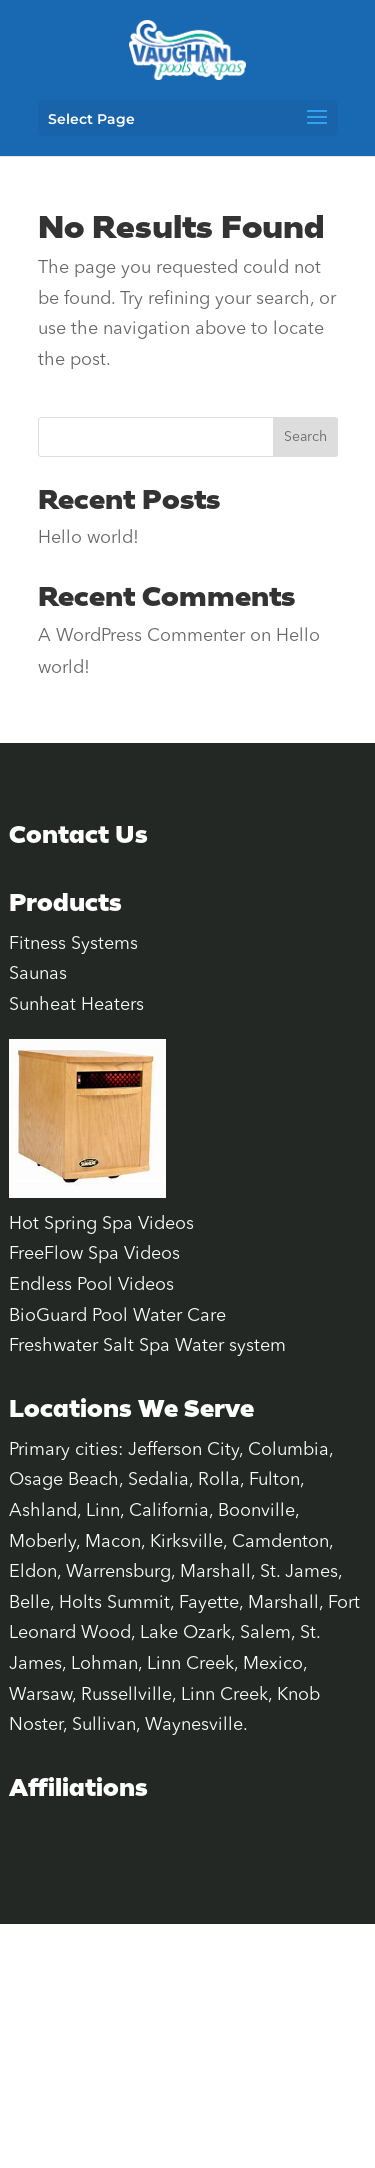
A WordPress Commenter (141, 636)
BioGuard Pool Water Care (117, 1316)
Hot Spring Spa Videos (101, 1224)
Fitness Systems (73, 944)
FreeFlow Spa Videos (94, 1254)
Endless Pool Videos (91, 1285)
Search (305, 437)
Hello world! (88, 538)
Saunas (38, 974)
